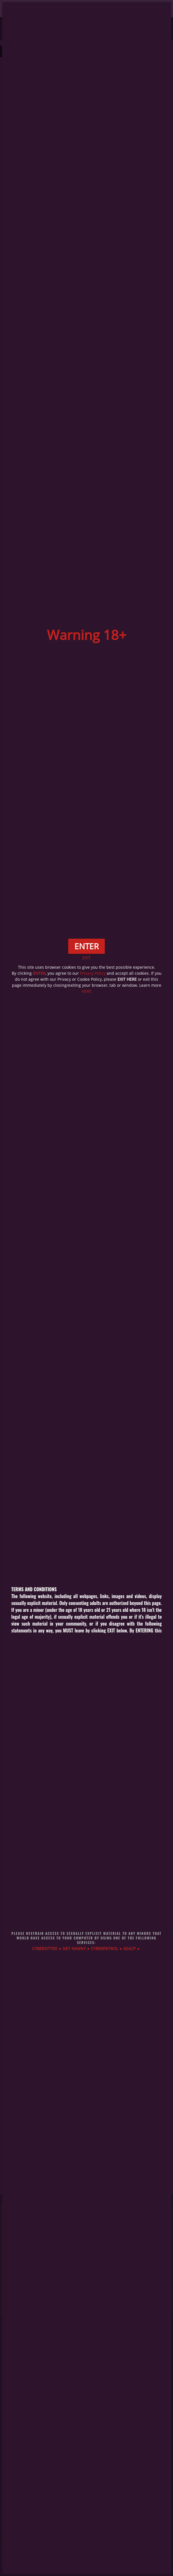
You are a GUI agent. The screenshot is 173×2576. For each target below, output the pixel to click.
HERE (86, 991)
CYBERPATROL (104, 1948)
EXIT (86, 957)
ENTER (39, 973)
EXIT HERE (127, 979)
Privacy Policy (93, 973)
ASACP (129, 1948)
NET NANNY (74, 1948)
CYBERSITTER (44, 1948)
